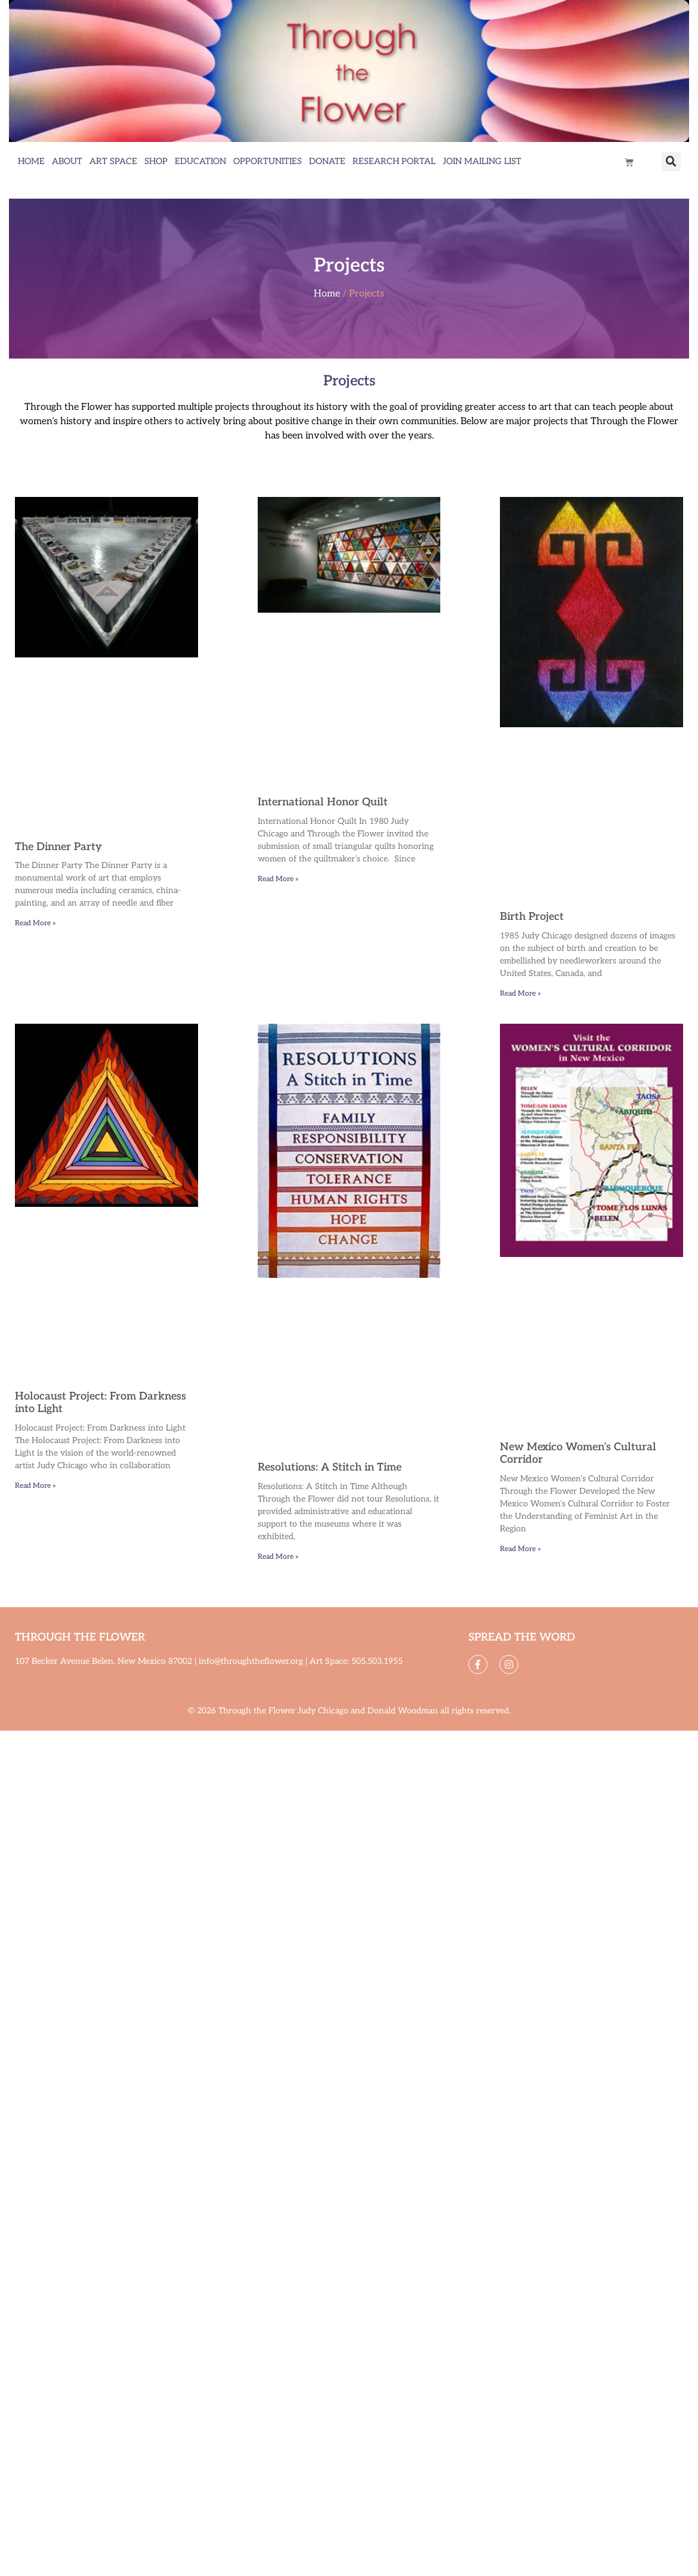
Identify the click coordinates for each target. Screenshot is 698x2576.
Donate (327, 161)
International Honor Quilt (323, 802)
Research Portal (394, 161)
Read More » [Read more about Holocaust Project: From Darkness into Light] (35, 1485)
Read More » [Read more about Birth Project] (520, 993)
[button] (671, 161)
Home (31, 161)
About (67, 161)
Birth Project (532, 916)
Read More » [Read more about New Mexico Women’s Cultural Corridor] (520, 1549)
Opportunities (267, 161)
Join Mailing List (482, 161)
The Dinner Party (58, 847)
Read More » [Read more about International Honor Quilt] (278, 879)
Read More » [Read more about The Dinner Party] (35, 923)
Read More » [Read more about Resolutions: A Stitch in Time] (278, 1556)
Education (200, 161)
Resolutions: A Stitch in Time (329, 1467)
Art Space (113, 161)
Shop (156, 161)
